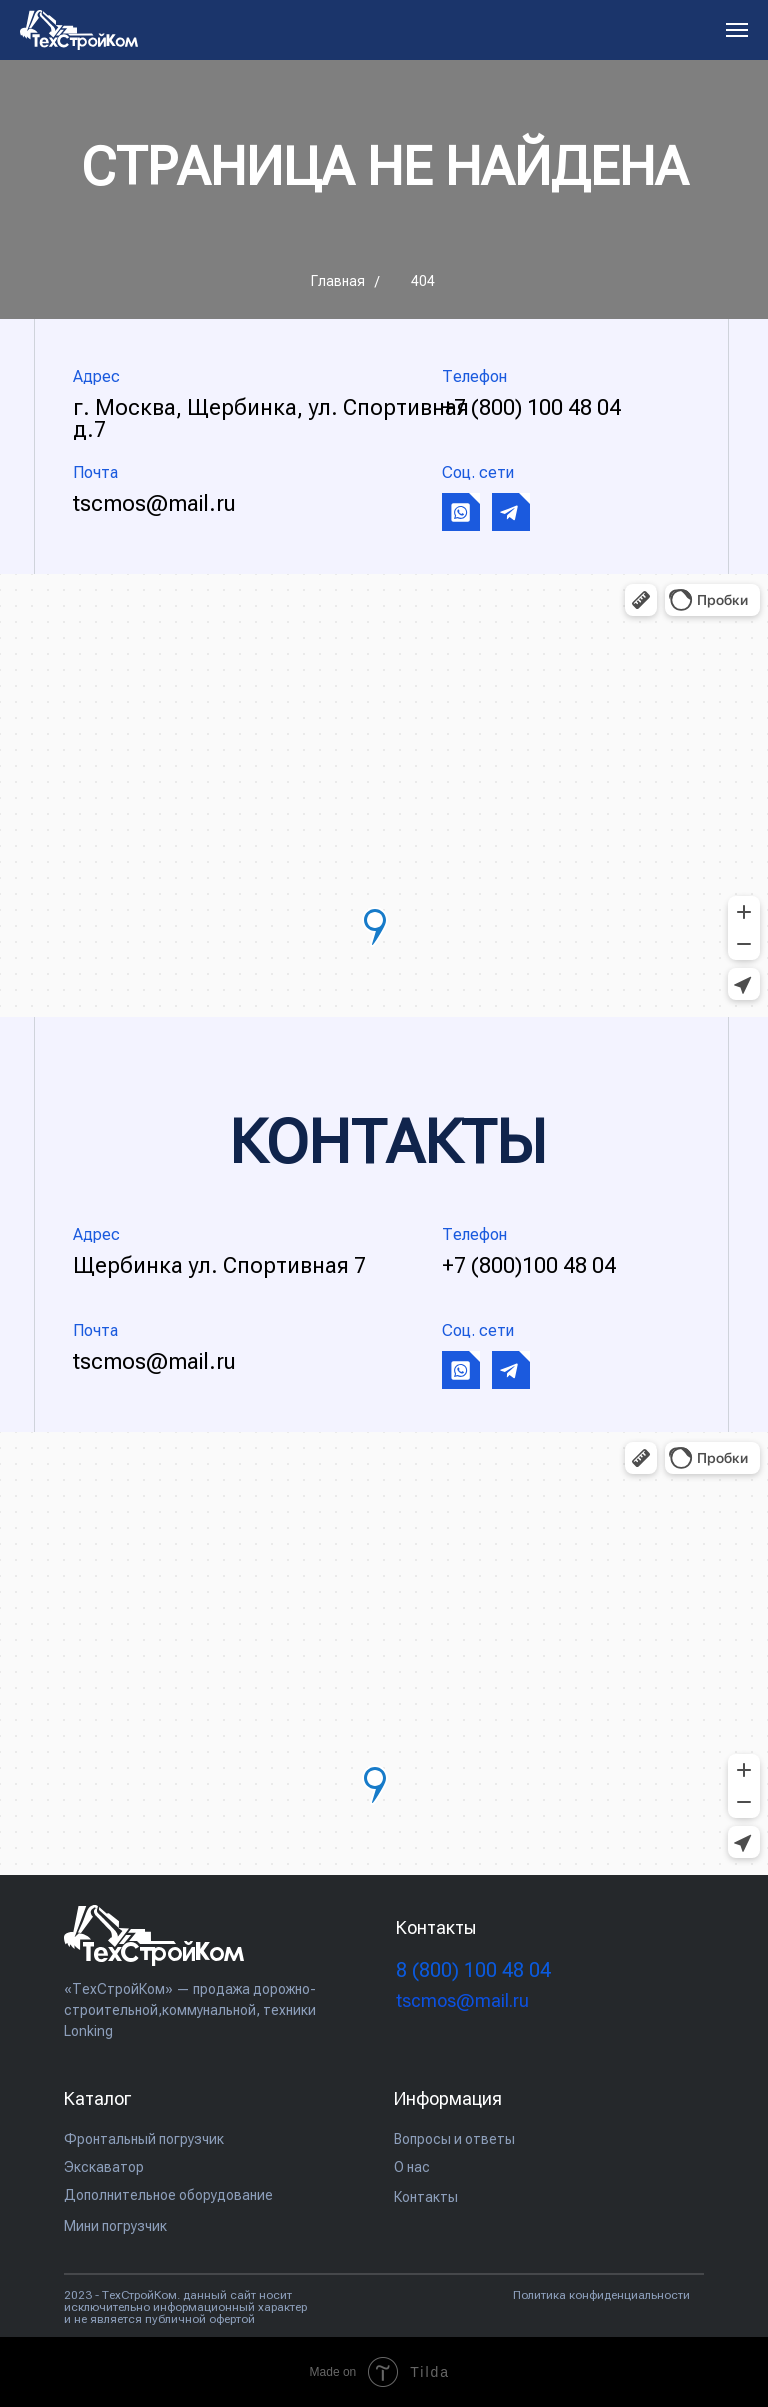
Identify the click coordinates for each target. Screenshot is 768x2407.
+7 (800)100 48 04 (529, 1265)
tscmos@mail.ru (154, 503)
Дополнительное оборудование (168, 2195)
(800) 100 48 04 (473, 1970)
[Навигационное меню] (737, 30)
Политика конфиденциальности (601, 2295)
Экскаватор (104, 2167)
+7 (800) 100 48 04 (531, 407)
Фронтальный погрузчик (144, 2139)
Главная (338, 281)
